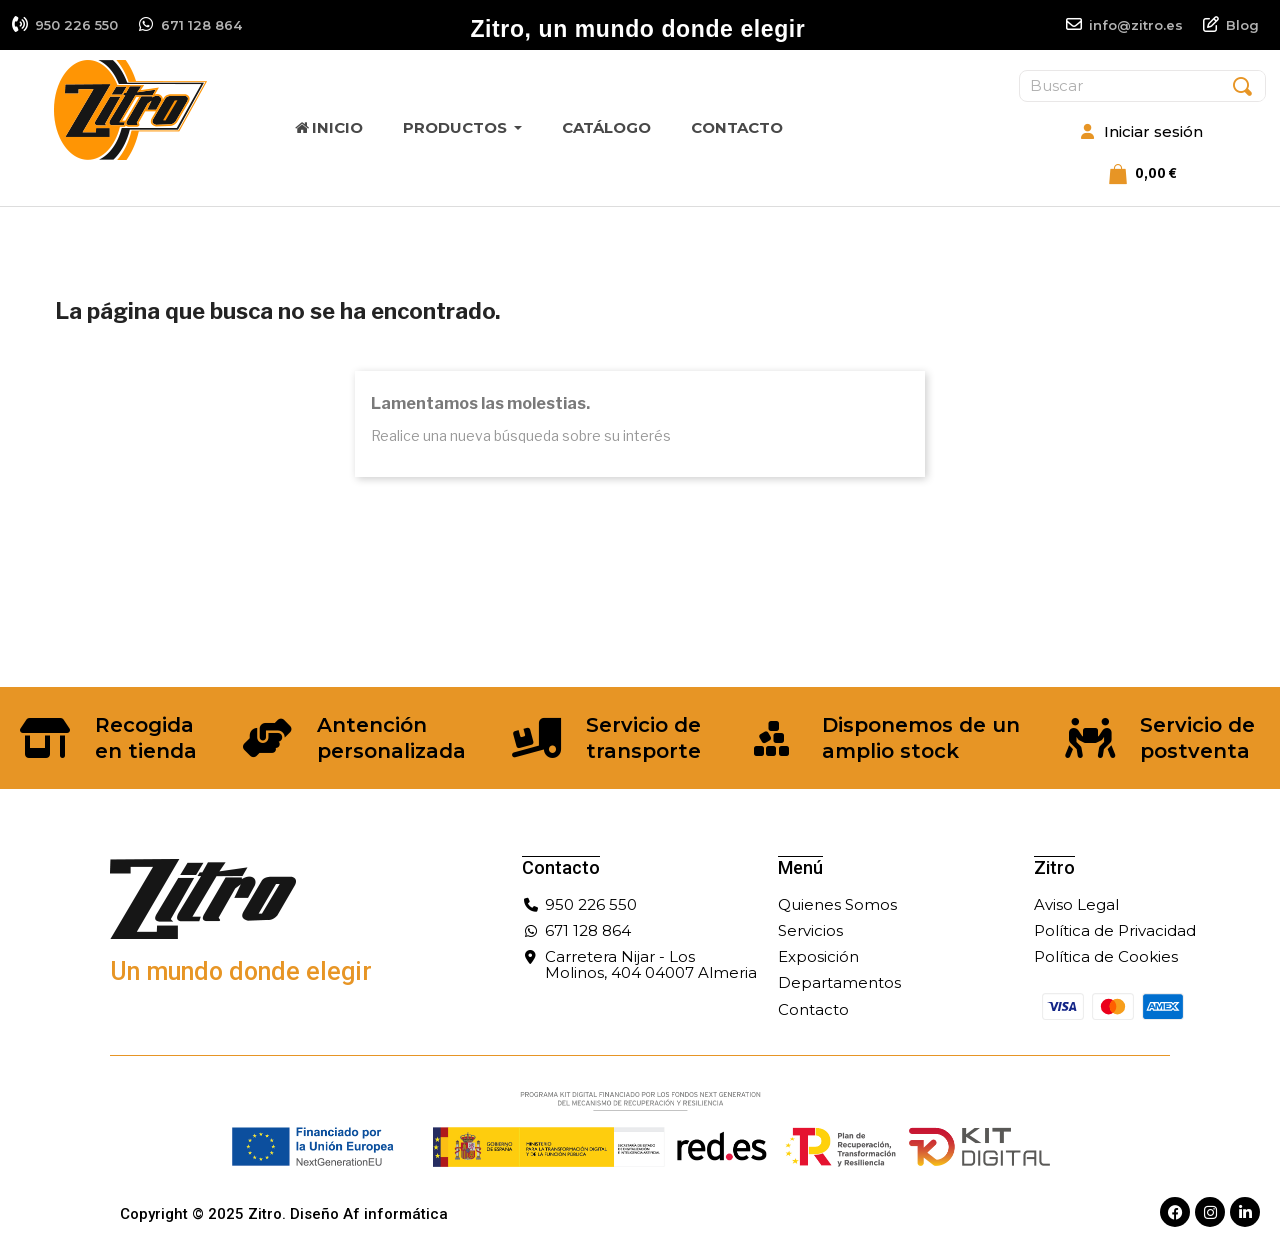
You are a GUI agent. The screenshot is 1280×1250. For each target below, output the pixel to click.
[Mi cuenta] (1142, 132)
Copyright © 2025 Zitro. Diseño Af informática (284, 1214)
